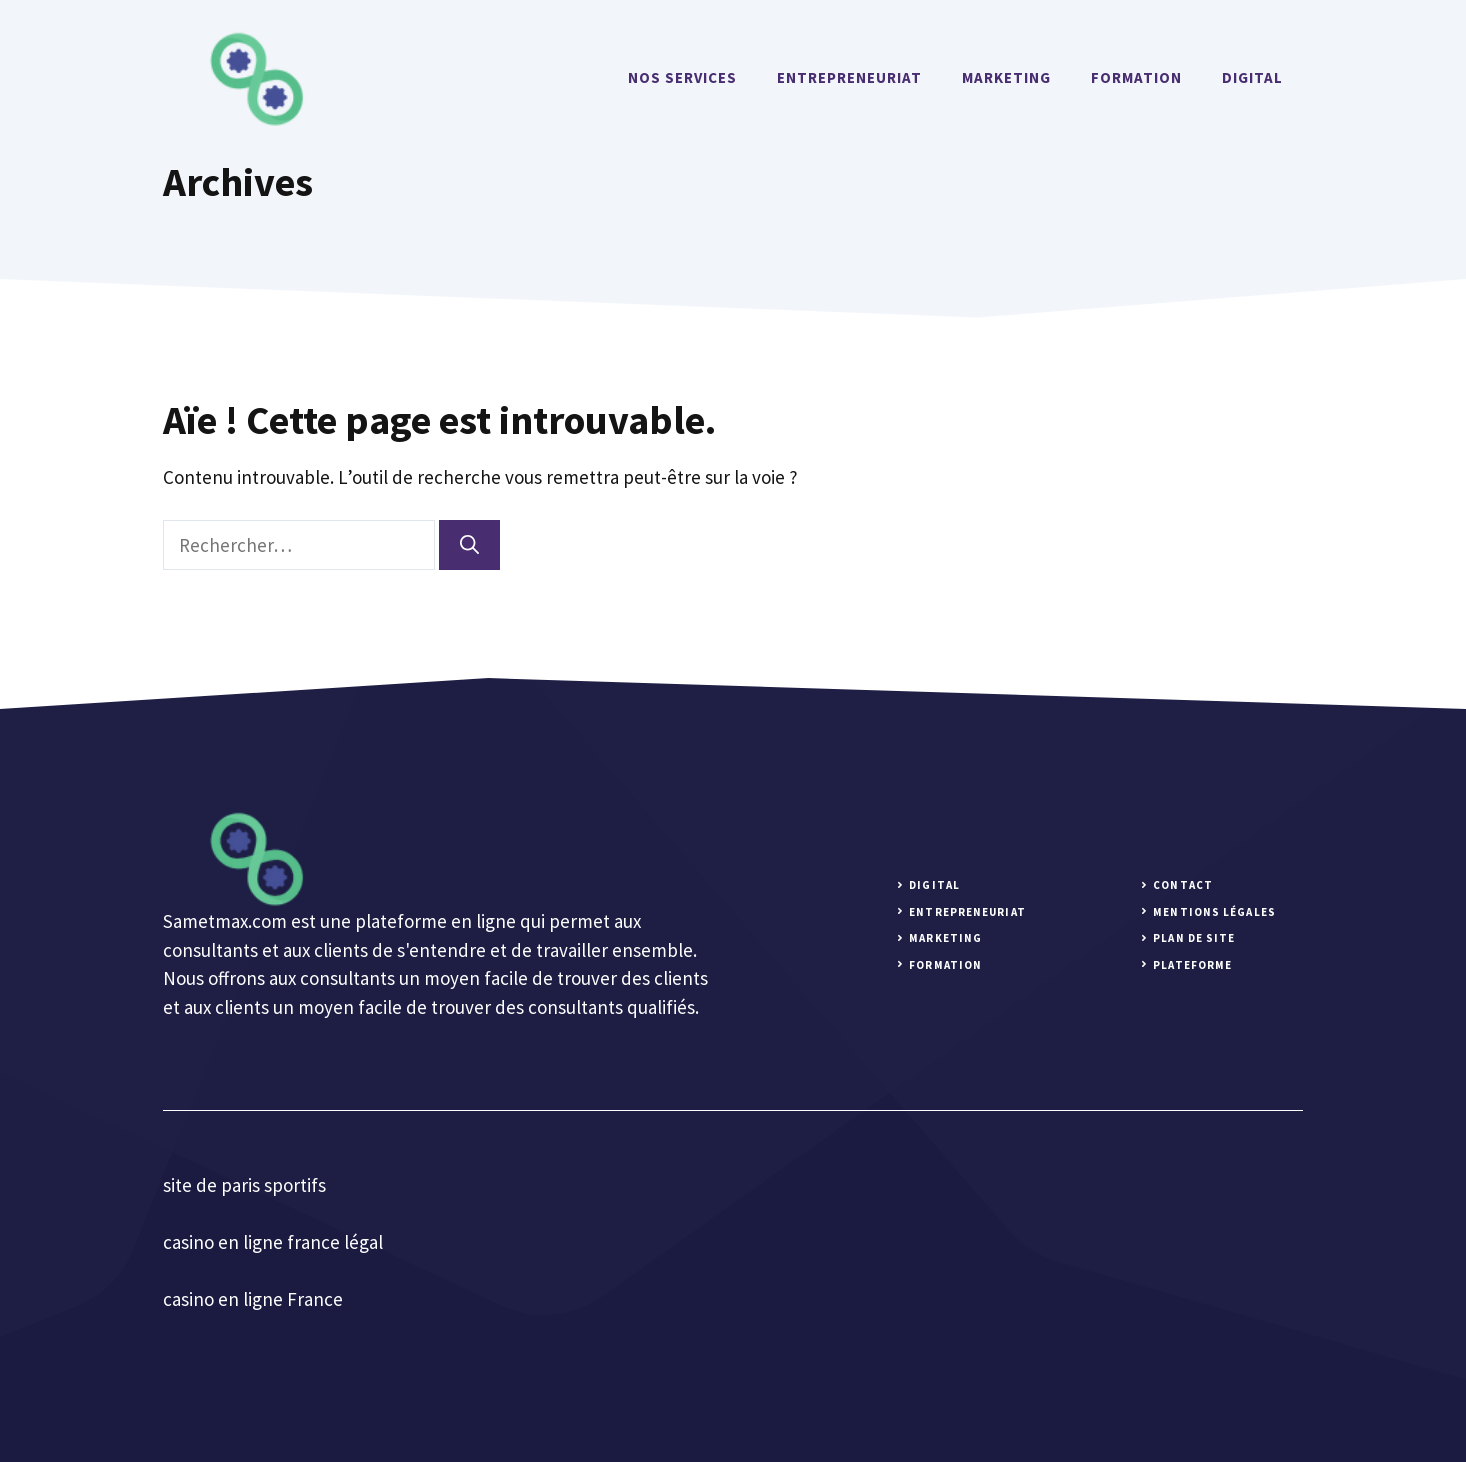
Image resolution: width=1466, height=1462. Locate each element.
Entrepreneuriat (849, 77)
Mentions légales (1214, 912)
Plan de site (1194, 938)
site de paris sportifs (244, 1185)
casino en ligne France (253, 1299)
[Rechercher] (469, 545)
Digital (1252, 77)
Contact (1183, 885)
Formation (1136, 77)
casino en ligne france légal (273, 1242)
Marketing (1006, 77)
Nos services (682, 77)
